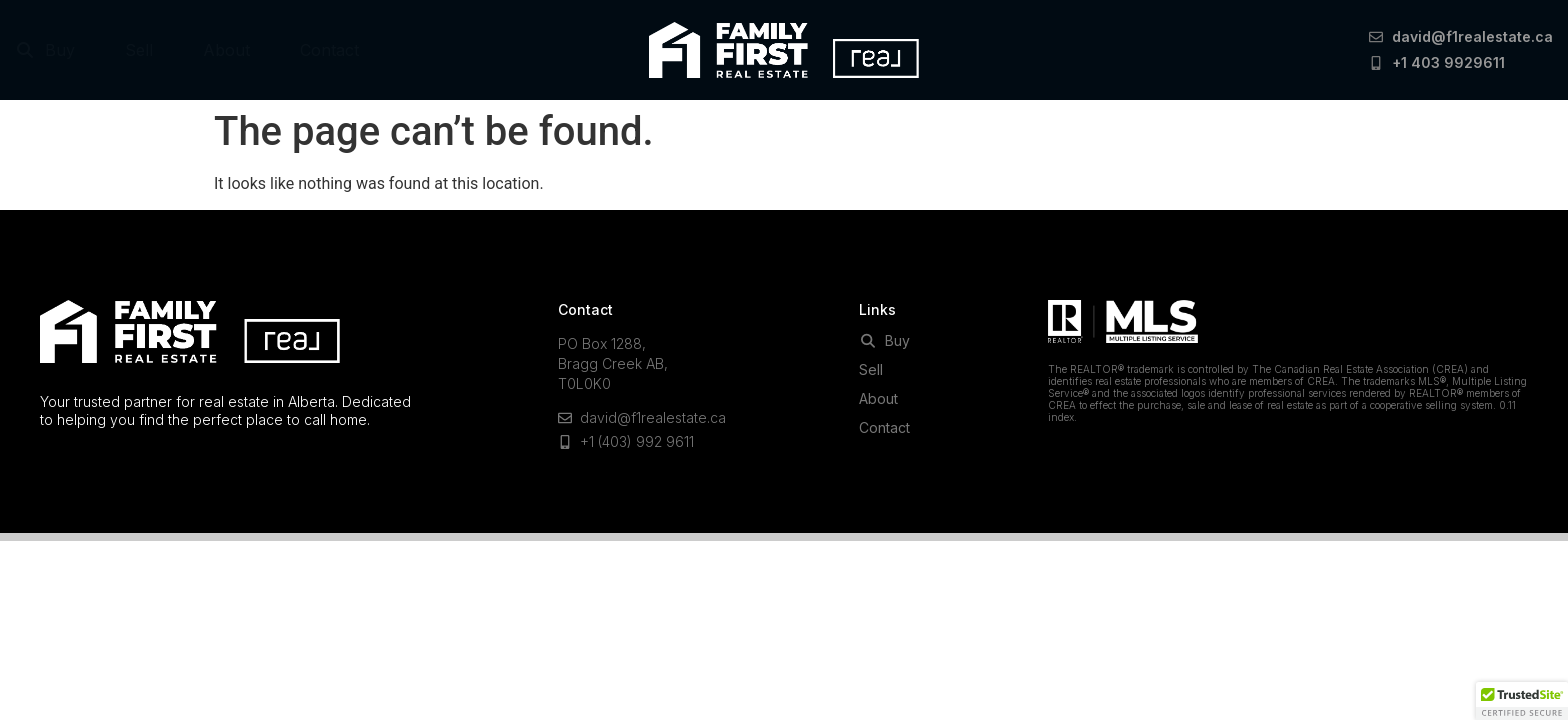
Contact (329, 50)
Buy (45, 50)
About (226, 50)
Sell (139, 50)
